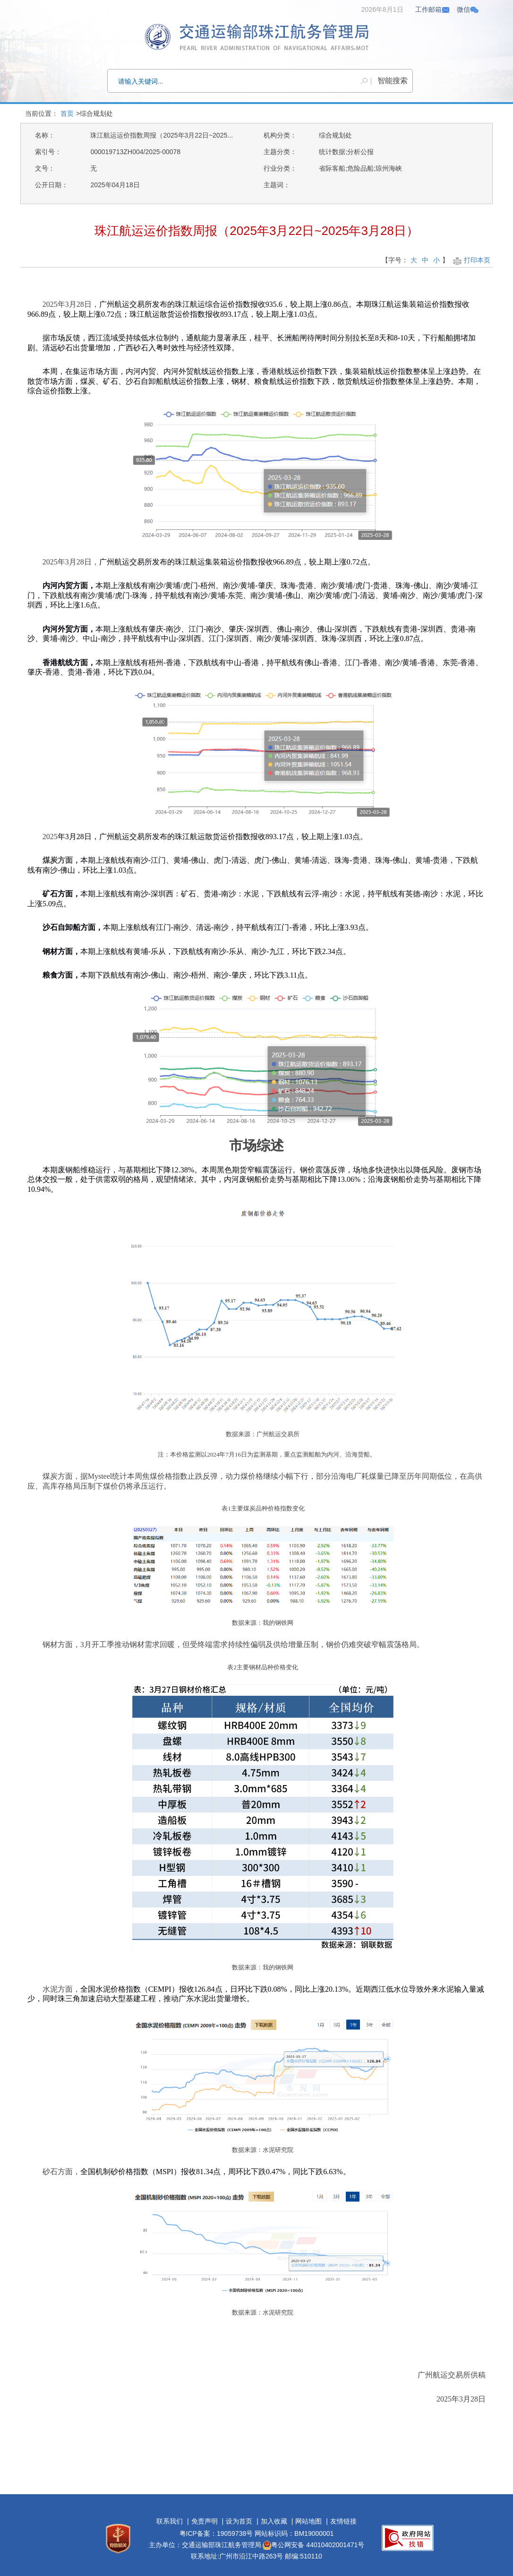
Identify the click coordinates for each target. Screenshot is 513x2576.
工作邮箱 (432, 9)
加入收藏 (274, 2521)
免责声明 (204, 2521)
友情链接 (343, 2521)
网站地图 (308, 2521)
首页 (67, 113)
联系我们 (169, 2521)
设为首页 (239, 2521)
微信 (468, 9)
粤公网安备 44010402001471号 (313, 2545)
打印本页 (470, 260)
